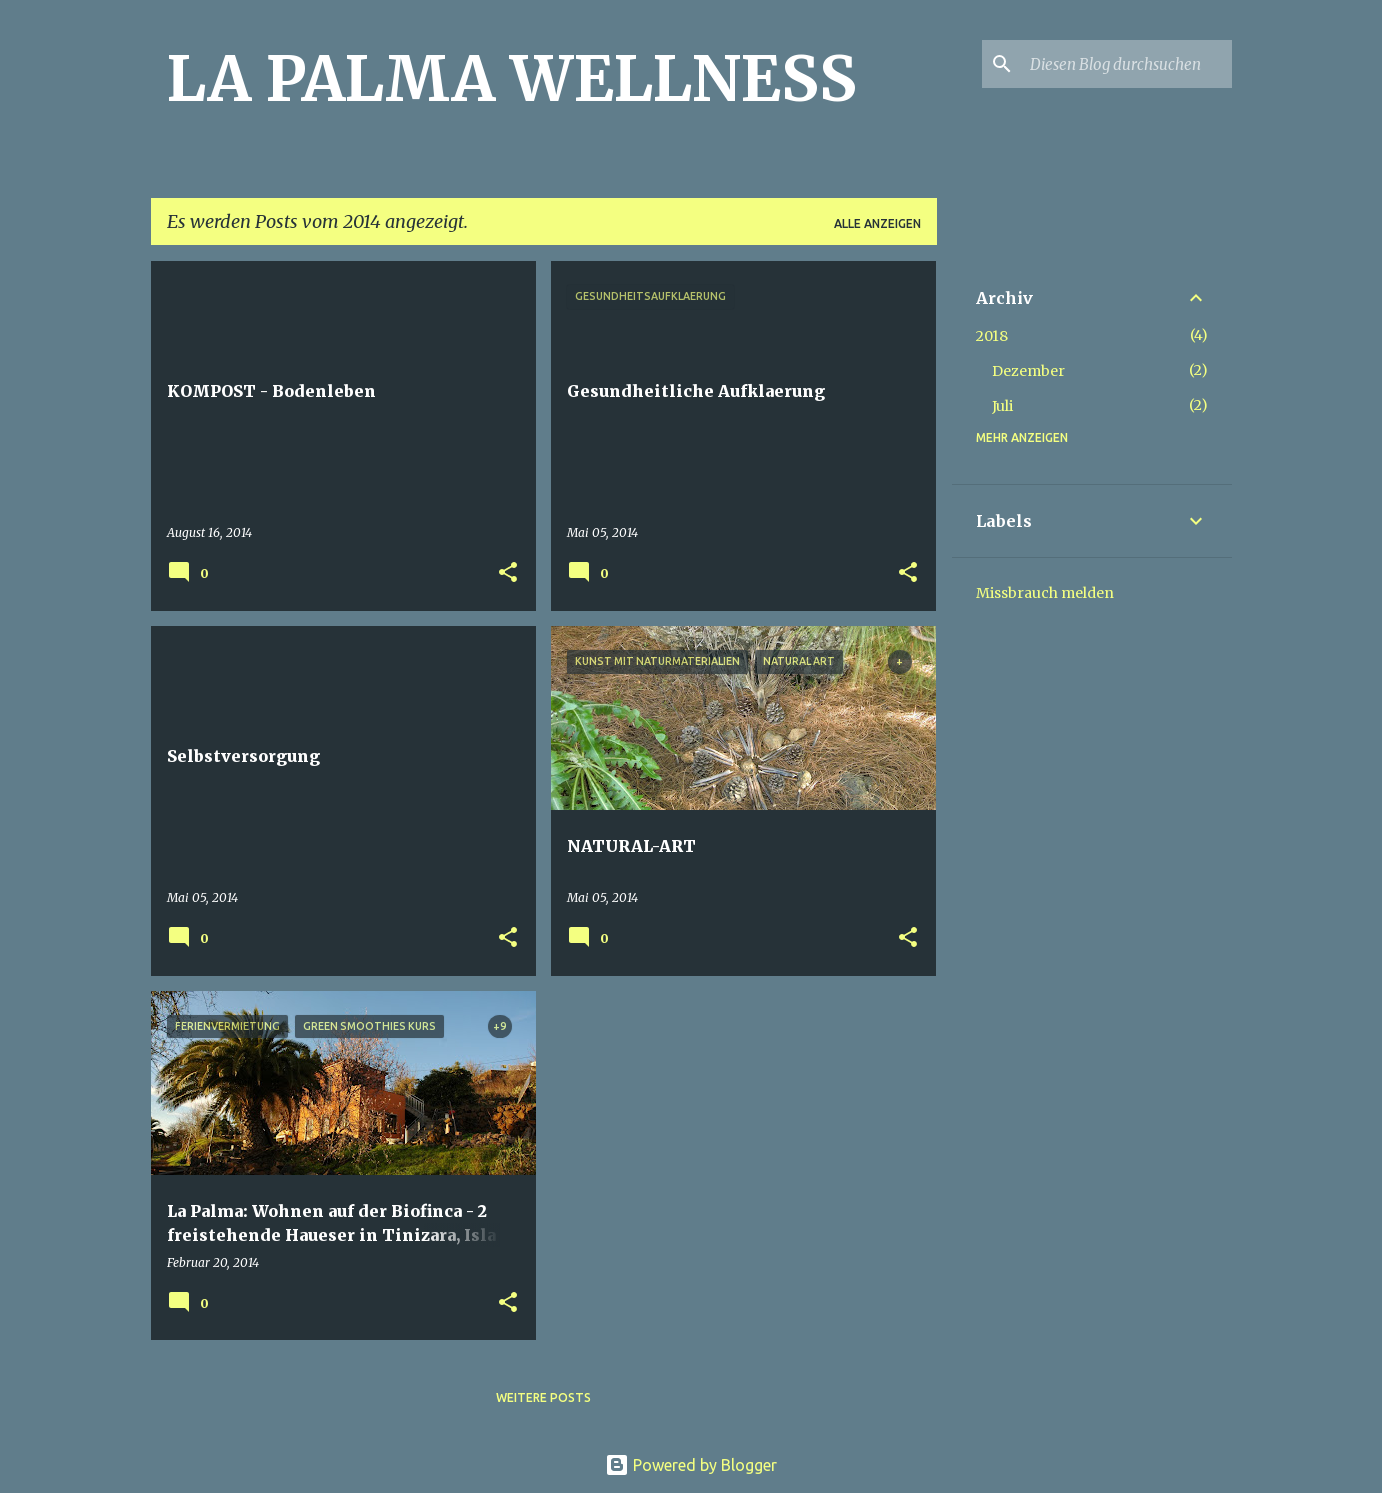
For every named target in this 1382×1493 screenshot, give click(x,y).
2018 (992, 336)
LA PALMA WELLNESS (512, 79)
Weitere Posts (543, 1397)
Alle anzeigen (877, 223)
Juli (1002, 406)
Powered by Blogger (691, 1465)
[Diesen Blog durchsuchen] (1127, 64)
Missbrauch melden (1045, 593)
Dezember (1028, 371)
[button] (508, 573)
